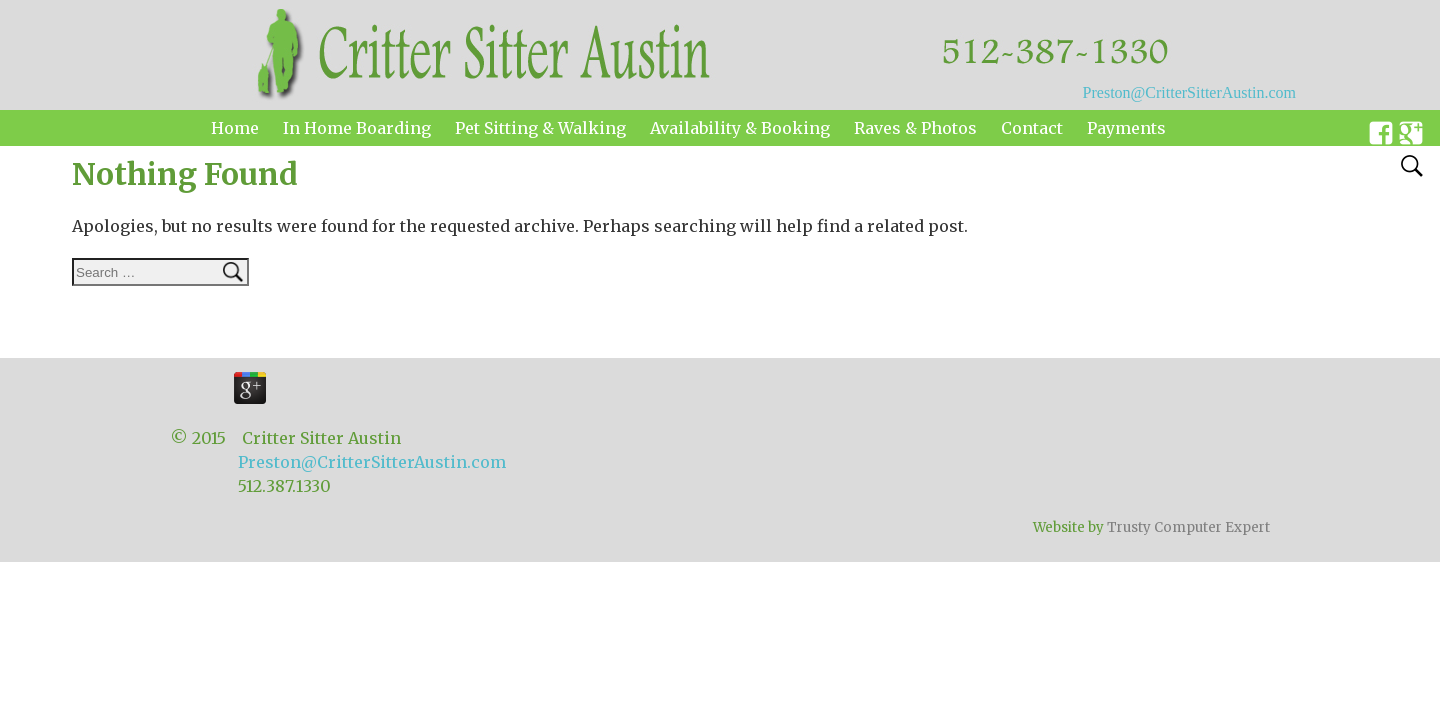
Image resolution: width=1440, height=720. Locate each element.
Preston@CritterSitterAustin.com (1189, 92)
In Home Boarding (357, 128)
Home (235, 128)
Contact (1032, 128)
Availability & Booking (740, 128)
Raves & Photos (915, 128)
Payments (1126, 128)
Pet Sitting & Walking (540, 128)
